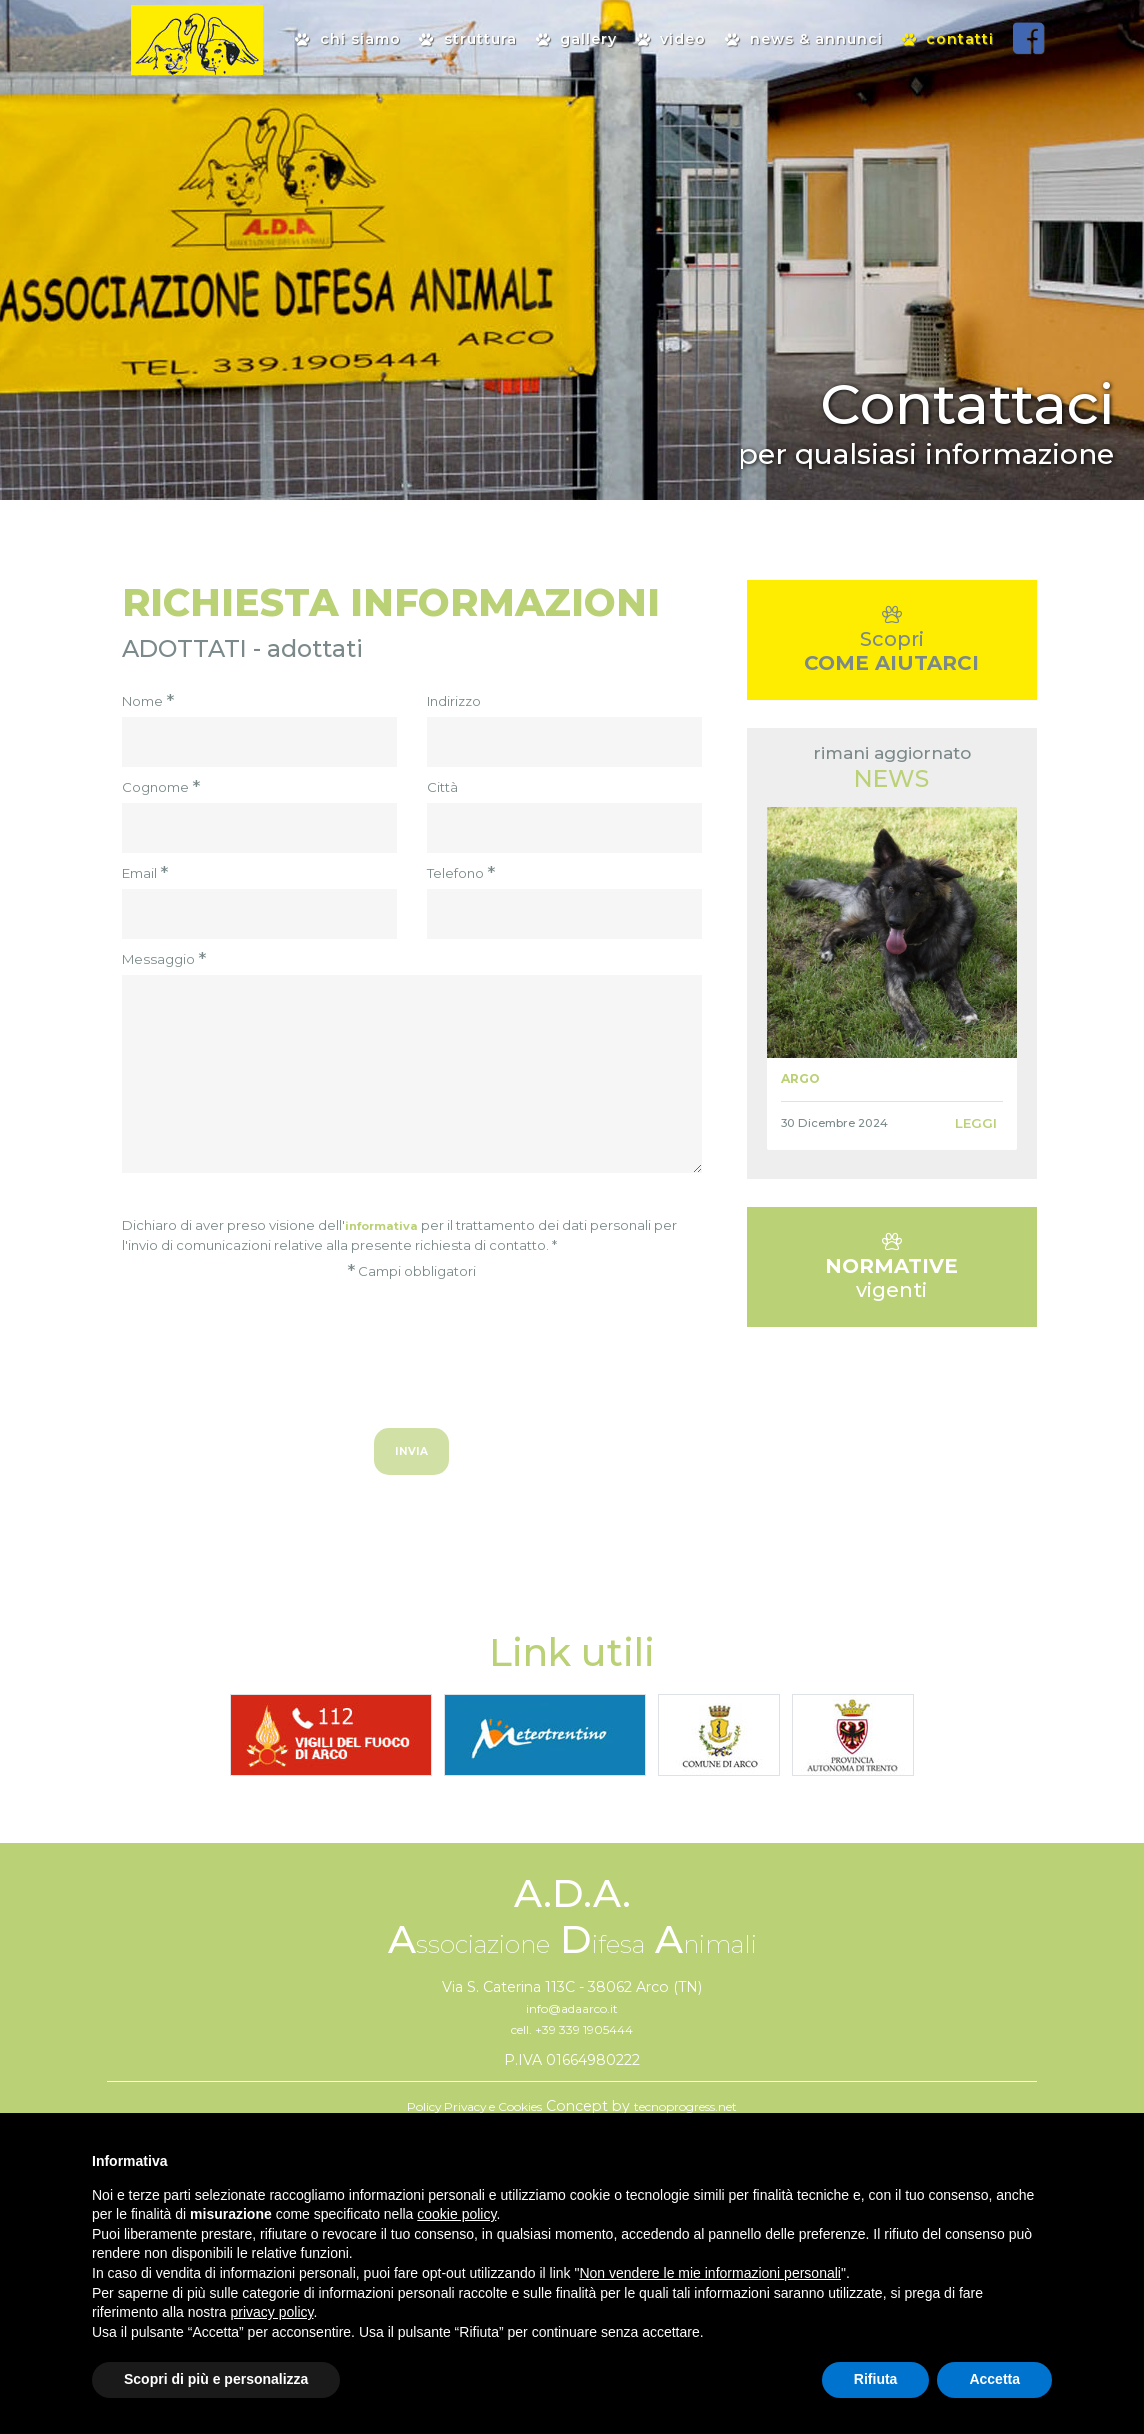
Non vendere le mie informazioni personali (709, 2273)
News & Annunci (803, 39)
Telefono (461, 874)
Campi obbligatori (411, 1272)
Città (442, 787)
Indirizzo (454, 701)
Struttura (467, 39)
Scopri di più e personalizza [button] (216, 2379)
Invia (412, 1456)
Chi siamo (347, 39)
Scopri (892, 651)
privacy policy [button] (272, 2312)
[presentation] (412, 1345)
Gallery (576, 39)
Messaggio (164, 960)
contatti (948, 39)
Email (145, 874)
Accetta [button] (994, 2379)
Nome (148, 702)
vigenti (892, 1300)
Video (671, 39)
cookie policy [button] (456, 2214)
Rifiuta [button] (876, 2379)
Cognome (161, 788)
